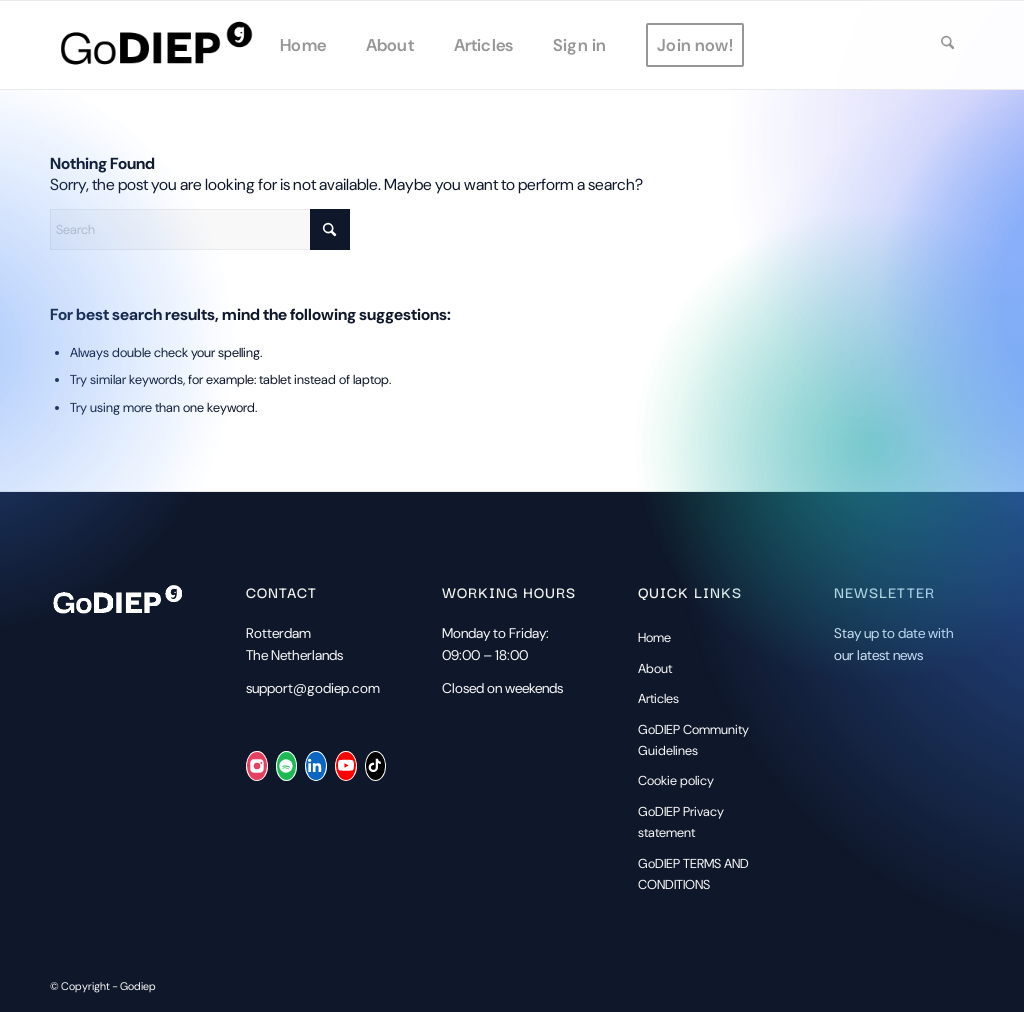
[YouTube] (346, 766)
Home (654, 637)
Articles (658, 698)
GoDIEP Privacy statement (681, 822)
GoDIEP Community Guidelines (693, 740)
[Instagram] (257, 766)
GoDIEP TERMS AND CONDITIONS (693, 874)
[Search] (947, 45)
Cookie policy (676, 780)
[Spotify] (287, 766)
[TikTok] (376, 766)
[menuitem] (303, 45)
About (655, 668)
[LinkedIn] (316, 766)
